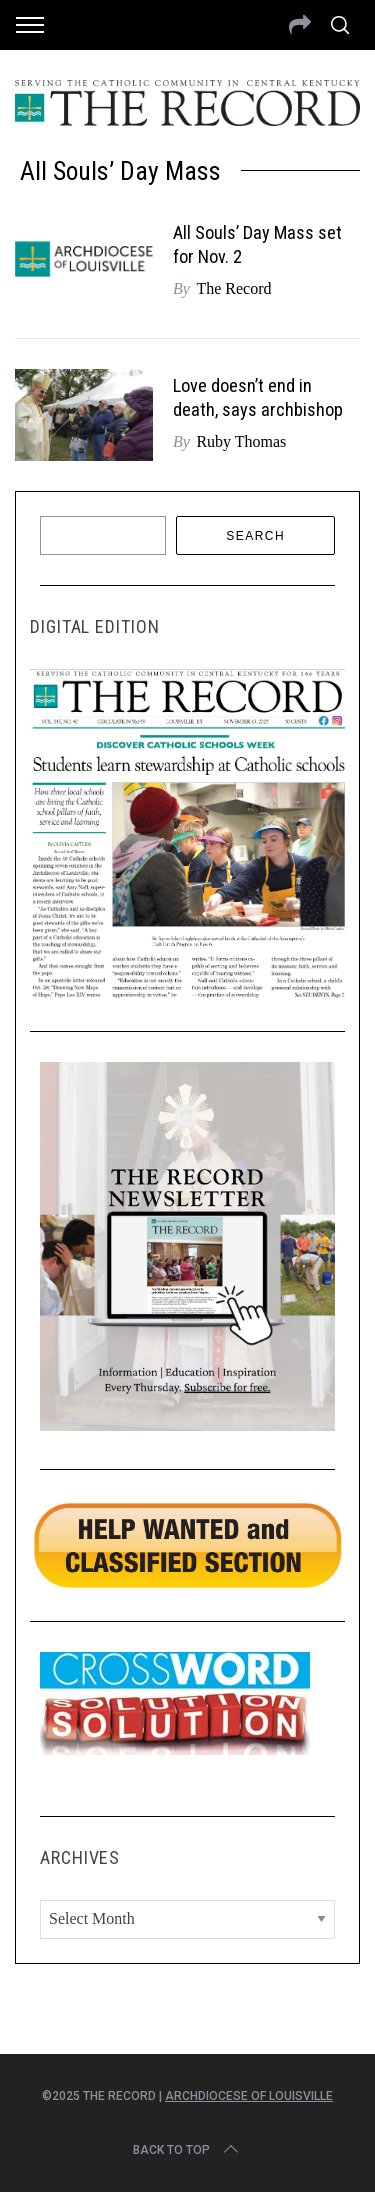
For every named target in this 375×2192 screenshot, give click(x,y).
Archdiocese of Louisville (249, 2096)
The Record (233, 288)
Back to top (187, 2150)
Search (255, 536)
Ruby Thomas (241, 441)
